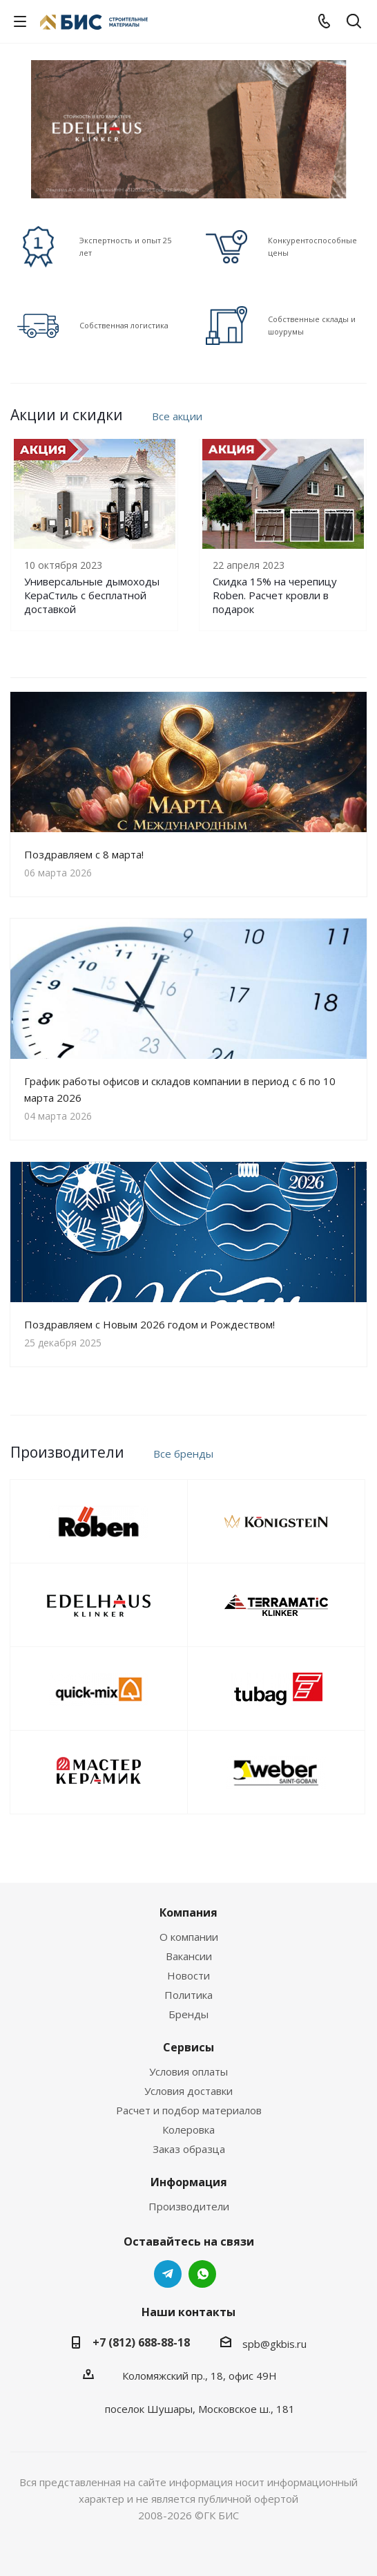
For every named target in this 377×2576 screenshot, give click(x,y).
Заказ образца (189, 2149)
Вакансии (189, 1956)
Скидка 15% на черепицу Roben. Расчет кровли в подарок (275, 595)
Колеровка (188, 2129)
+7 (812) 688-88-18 (141, 2342)
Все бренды (183, 1453)
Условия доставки (188, 2091)
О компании (189, 1937)
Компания (189, 1912)
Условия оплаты (188, 2071)
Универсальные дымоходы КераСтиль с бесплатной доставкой (92, 595)
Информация (189, 2182)
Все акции (177, 416)
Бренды (188, 2014)
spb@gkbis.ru (274, 2344)
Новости (188, 1975)
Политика (188, 1995)
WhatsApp (202, 2274)
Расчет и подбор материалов (189, 2110)
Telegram (168, 2274)
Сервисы (188, 2047)
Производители (188, 2206)
